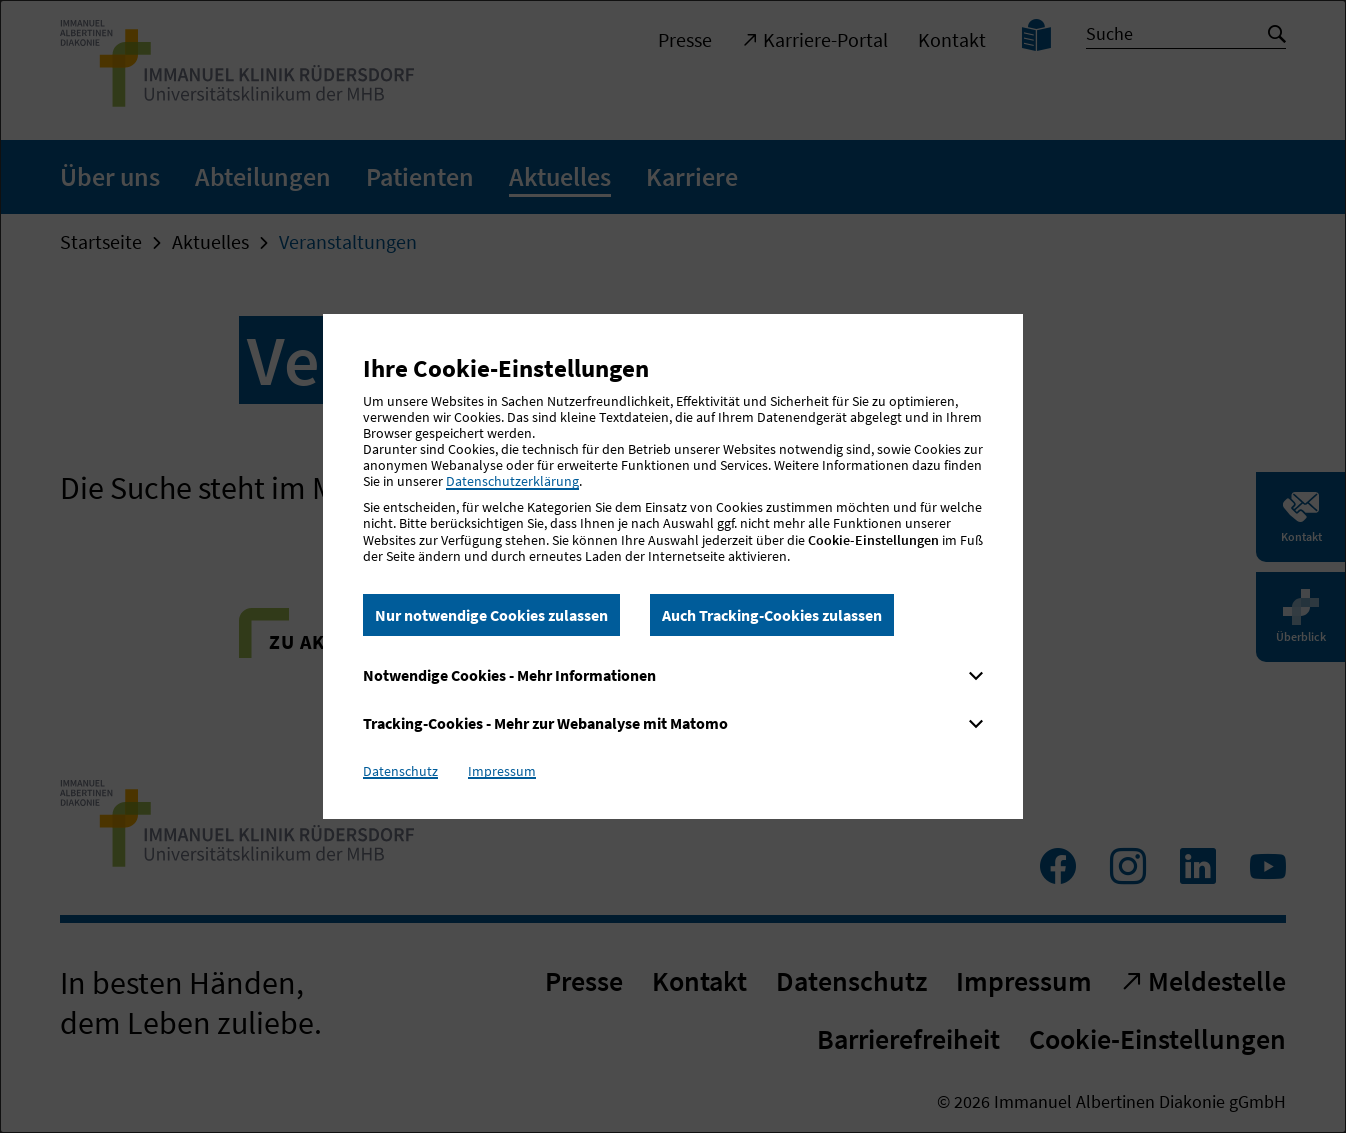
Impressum (502, 771)
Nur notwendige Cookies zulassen (491, 615)
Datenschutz (400, 771)
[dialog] (673, 566)
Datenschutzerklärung (512, 481)
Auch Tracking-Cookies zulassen (772, 615)
